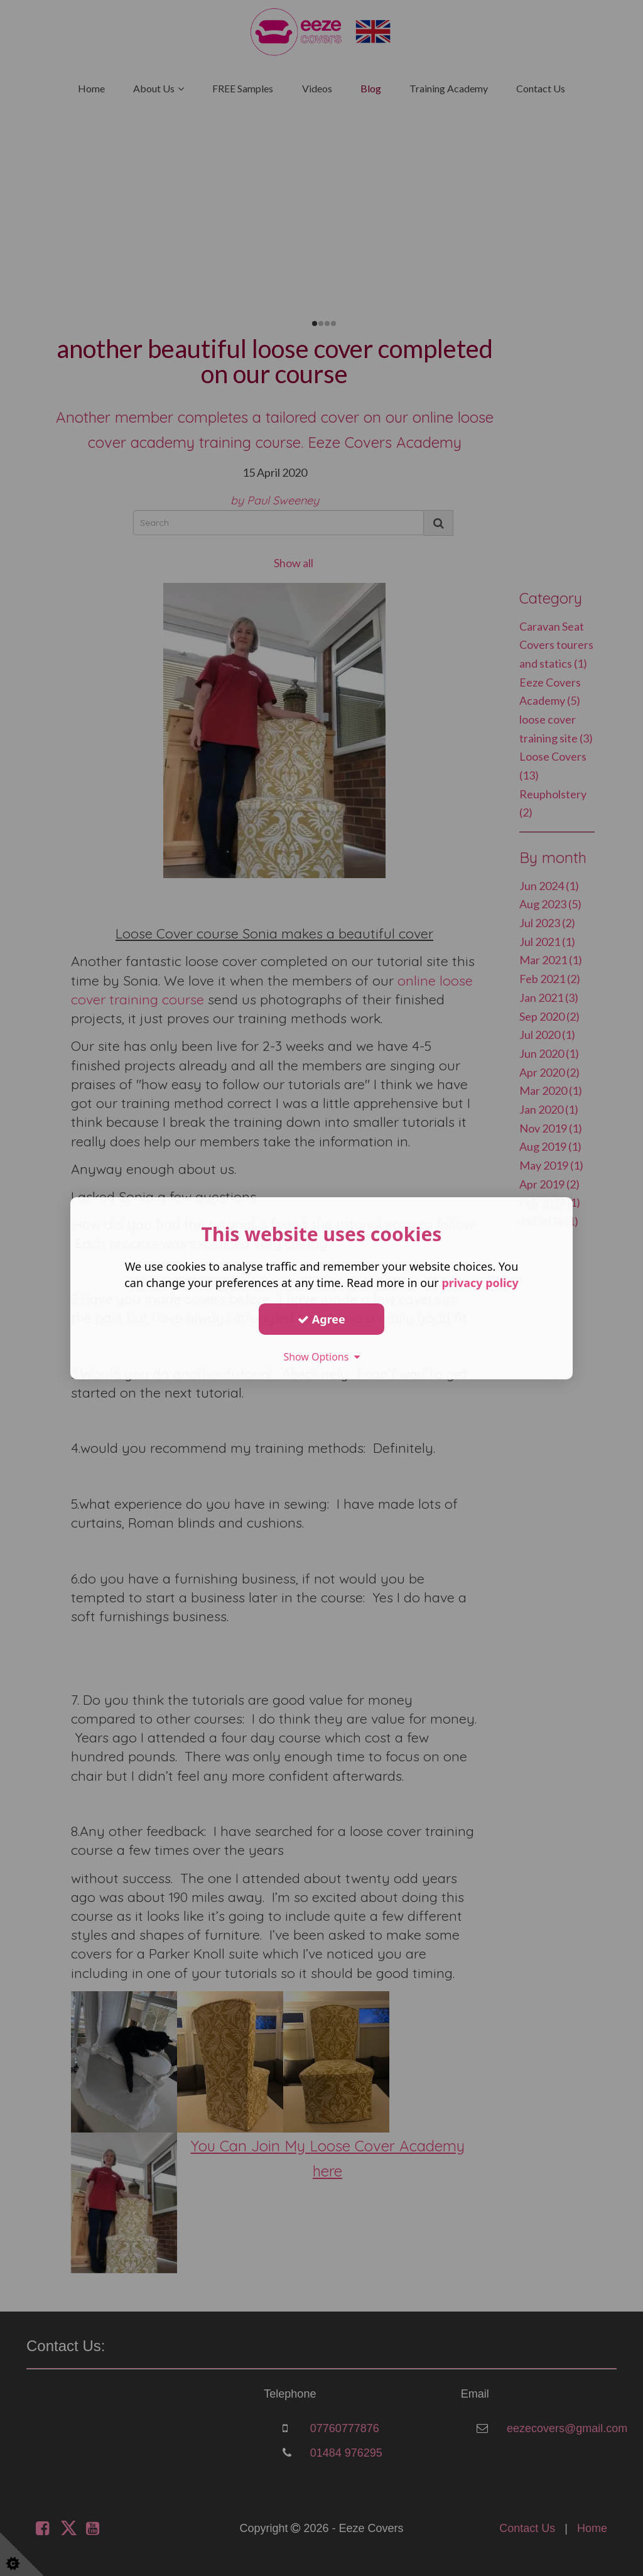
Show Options (321, 1357)
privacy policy (480, 1282)
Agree (321, 1318)
